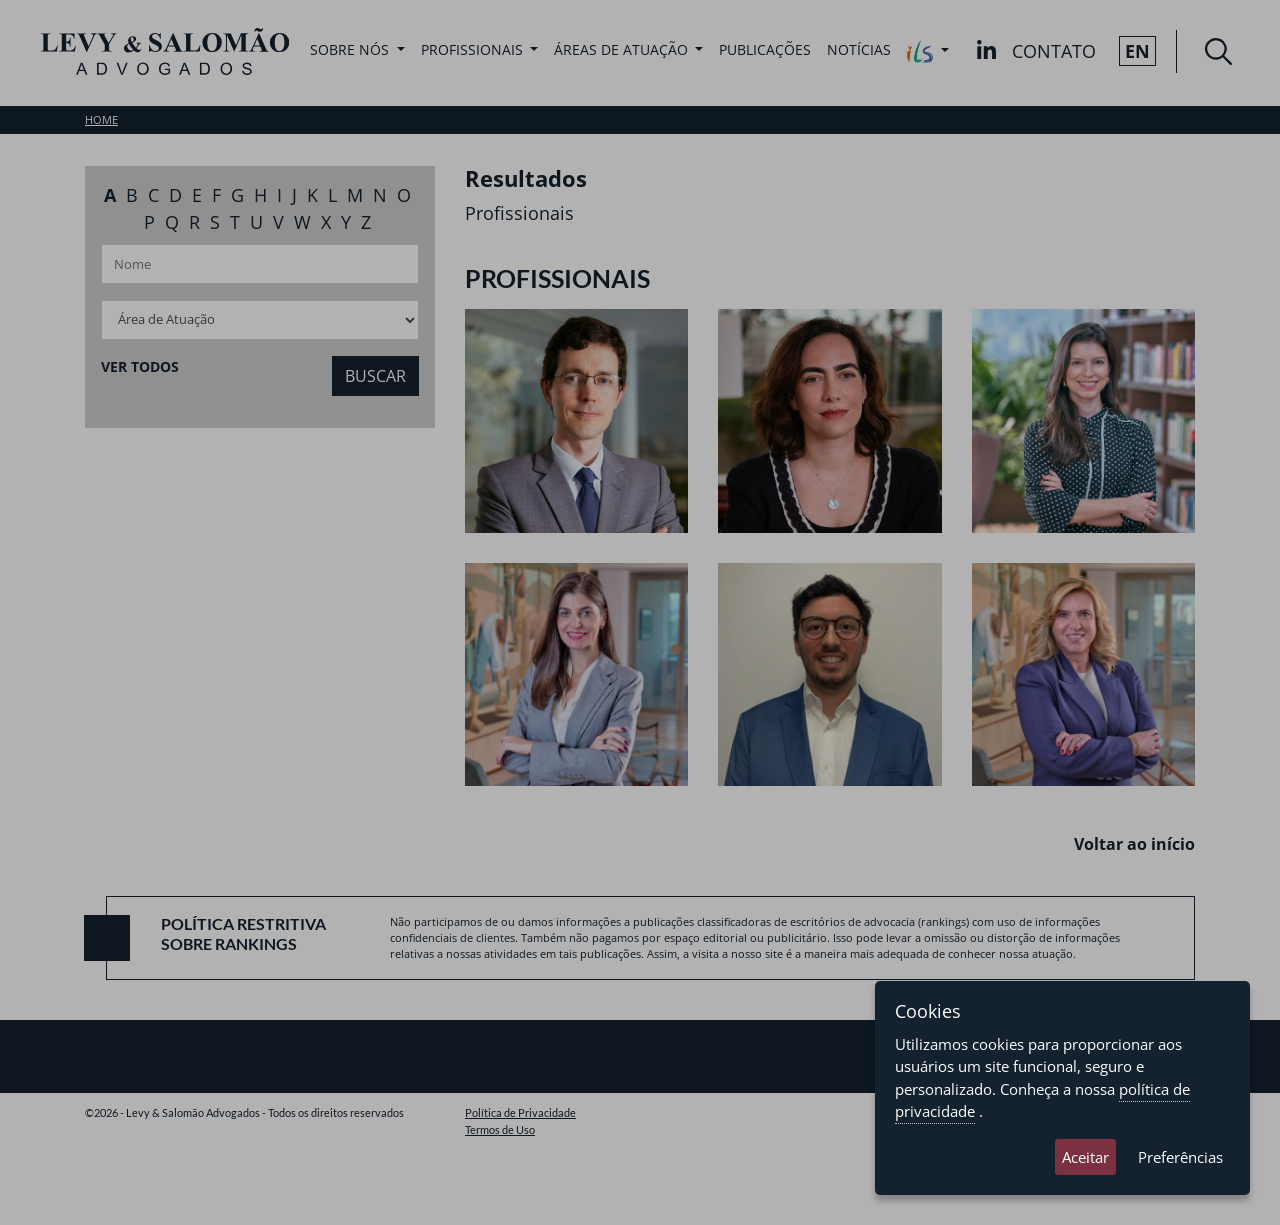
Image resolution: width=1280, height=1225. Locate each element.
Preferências (1180, 1157)
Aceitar (1085, 1157)
